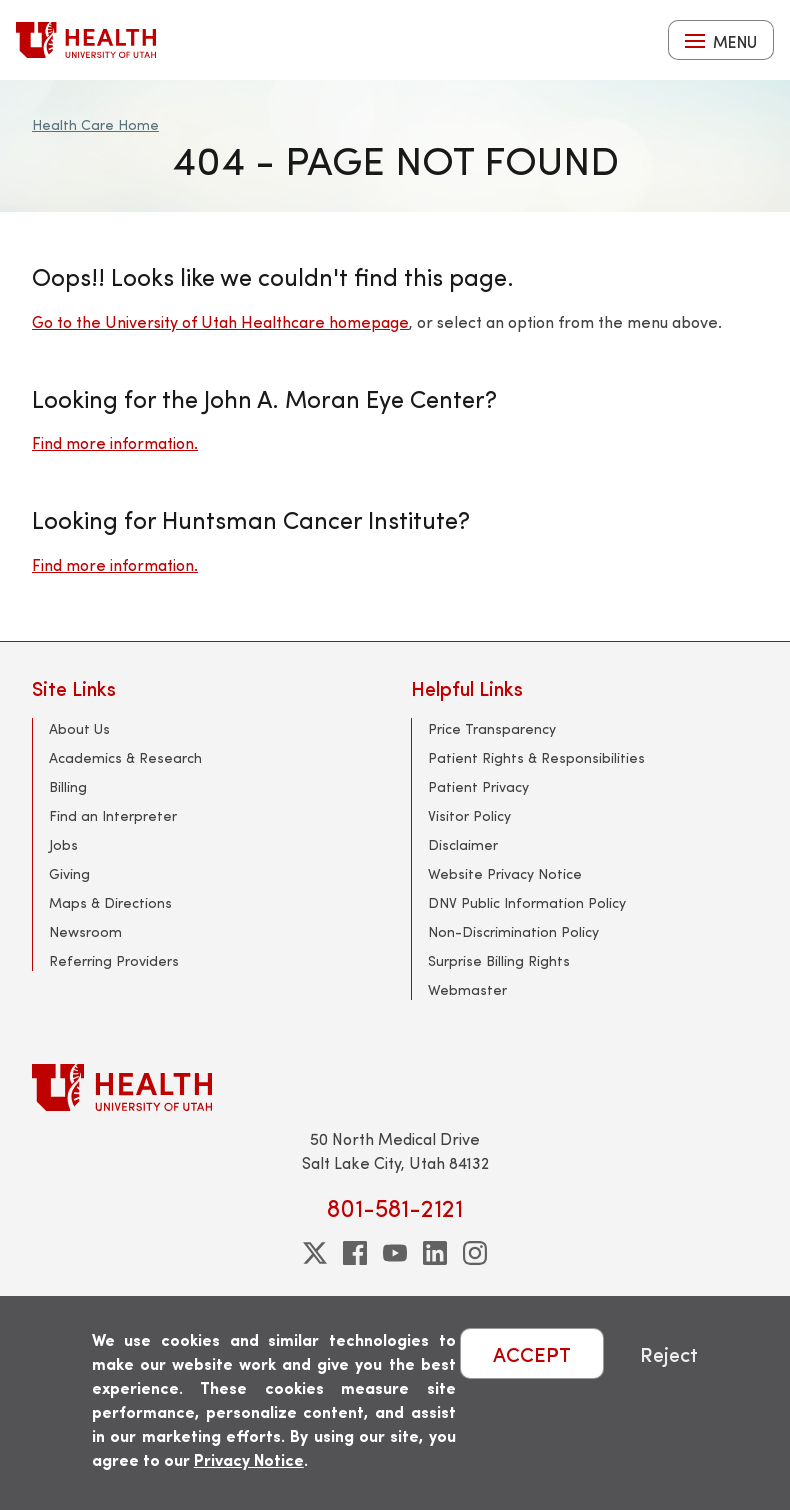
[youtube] (395, 1253)
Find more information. (115, 442)
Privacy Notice (249, 1459)
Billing (68, 786)
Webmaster (467, 989)
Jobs (63, 844)
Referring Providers (114, 960)
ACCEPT (532, 1353)
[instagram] (475, 1253)
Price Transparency (492, 728)
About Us (79, 728)
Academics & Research (125, 757)
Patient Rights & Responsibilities (536, 757)
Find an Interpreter (113, 815)
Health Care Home (95, 124)
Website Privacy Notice (505, 873)
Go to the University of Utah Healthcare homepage (220, 321)
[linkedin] (435, 1253)
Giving (69, 873)
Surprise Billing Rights (499, 960)
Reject (669, 1353)
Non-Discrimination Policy (513, 931)
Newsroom (85, 931)
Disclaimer (463, 844)
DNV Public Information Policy (527, 902)
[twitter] (315, 1253)
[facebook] (355, 1253)
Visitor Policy (469, 815)
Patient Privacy (478, 786)
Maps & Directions (110, 902)
